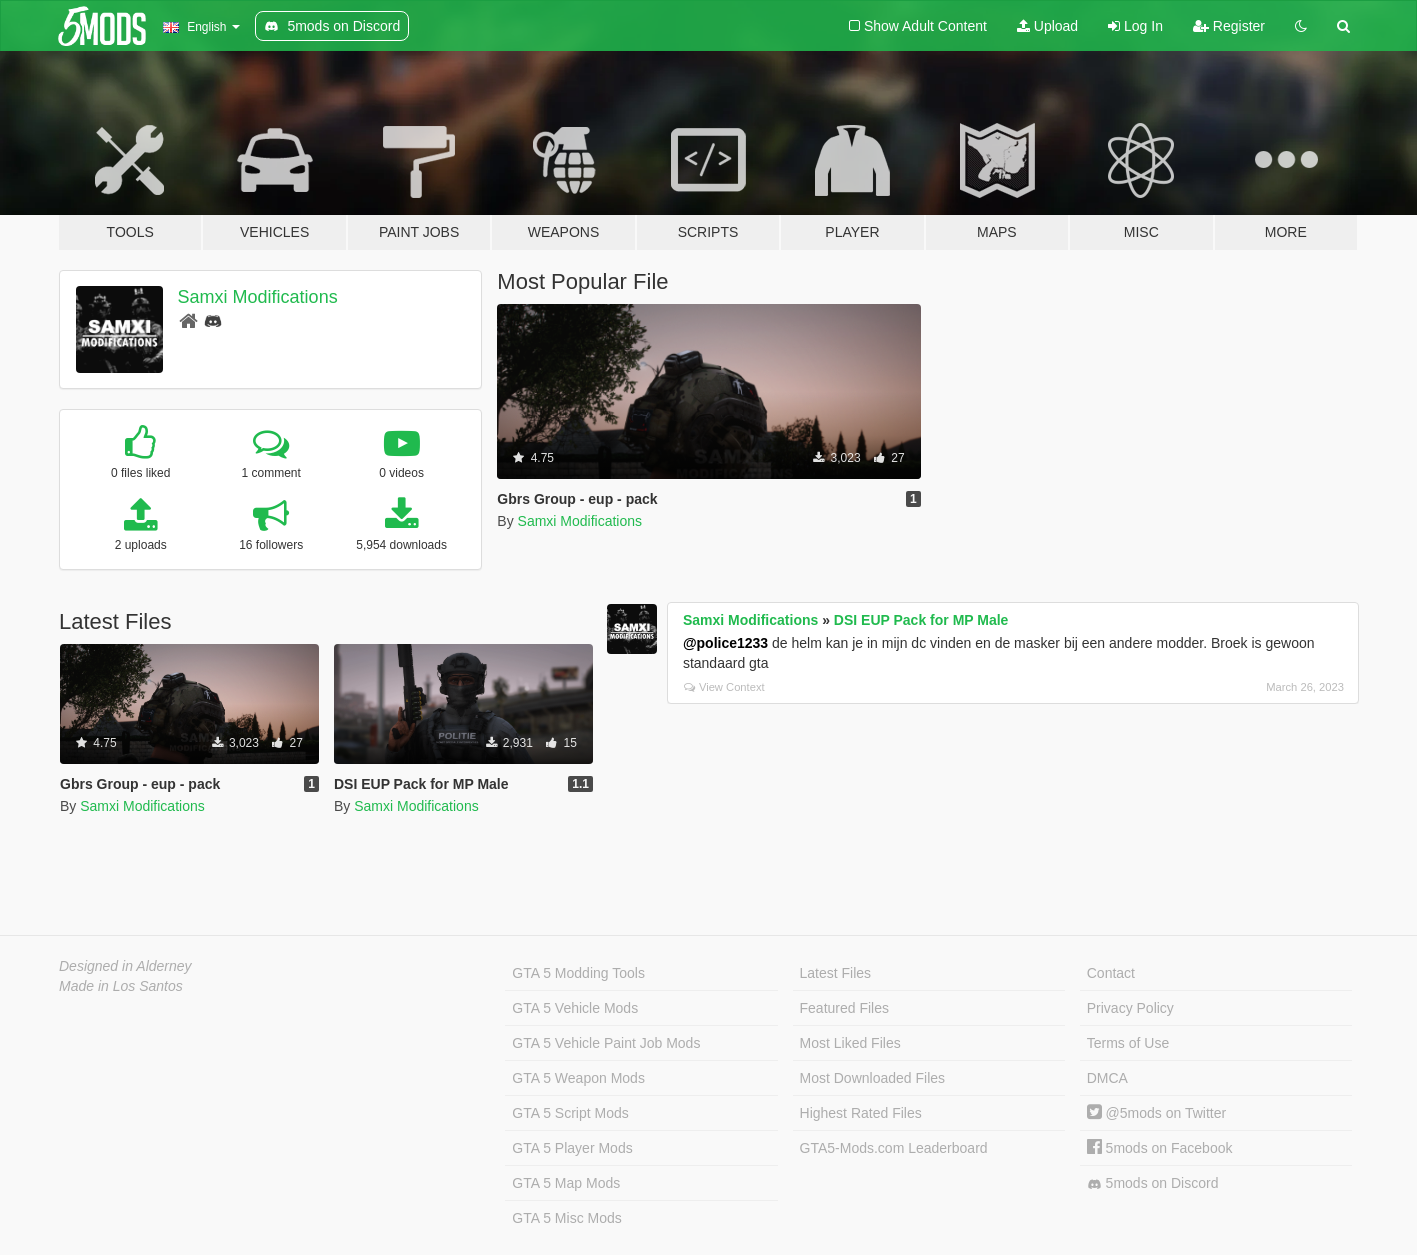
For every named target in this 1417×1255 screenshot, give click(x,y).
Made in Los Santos (121, 986)
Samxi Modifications (258, 297)
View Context (724, 687)
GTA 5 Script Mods (570, 1113)
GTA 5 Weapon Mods (578, 1078)
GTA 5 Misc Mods (566, 1218)
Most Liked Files (850, 1043)
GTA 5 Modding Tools (578, 973)
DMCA (1107, 1078)
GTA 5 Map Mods (566, 1183)
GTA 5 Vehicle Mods (575, 1008)
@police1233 (725, 643)
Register (1229, 26)
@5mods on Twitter (1156, 1113)
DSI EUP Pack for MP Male (921, 620)
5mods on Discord (1153, 1183)
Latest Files (836, 973)
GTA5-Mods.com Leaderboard (894, 1148)
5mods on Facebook (1160, 1148)
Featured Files (844, 1008)
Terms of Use (1128, 1043)
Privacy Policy (1130, 1008)
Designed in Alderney (125, 966)
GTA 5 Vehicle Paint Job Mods (606, 1043)
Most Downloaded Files (873, 1078)
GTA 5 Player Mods (572, 1148)
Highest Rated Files (861, 1113)
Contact (1111, 973)
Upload (1047, 26)
